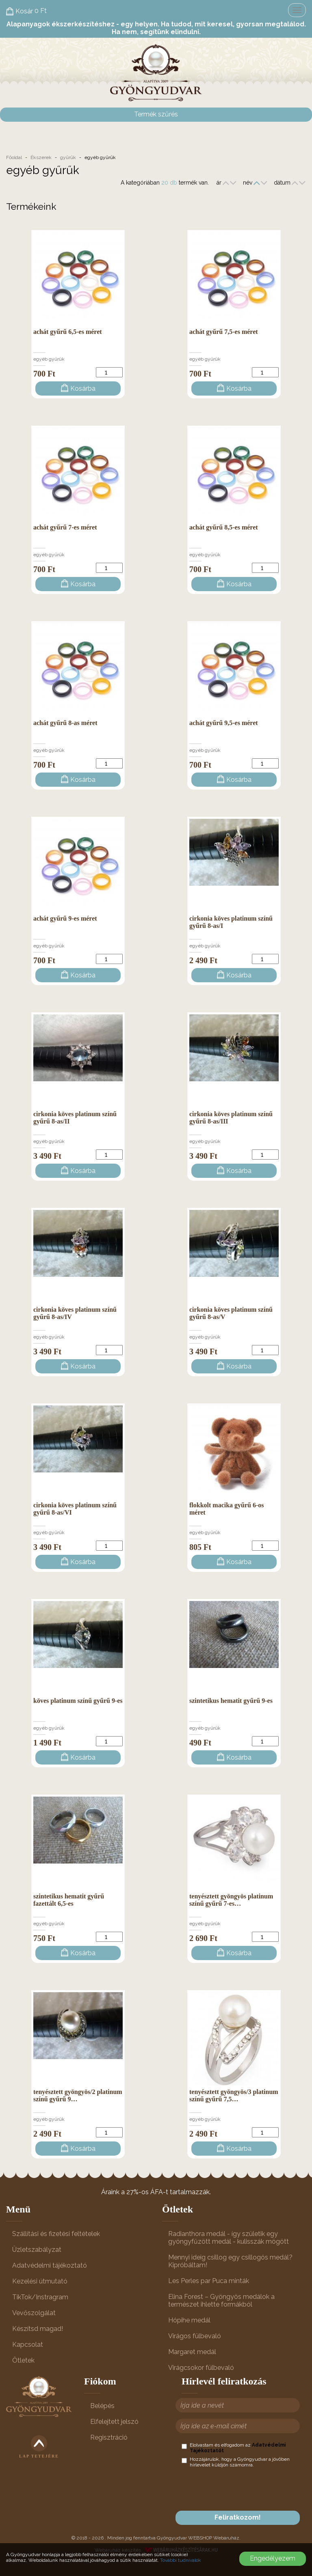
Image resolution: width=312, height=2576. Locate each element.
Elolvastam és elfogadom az (234, 2447)
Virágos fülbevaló (194, 2336)
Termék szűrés (156, 114)
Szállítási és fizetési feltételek (56, 2234)
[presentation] (243, 2489)
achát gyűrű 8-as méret (65, 722)
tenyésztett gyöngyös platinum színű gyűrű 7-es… (231, 1900)
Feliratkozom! (237, 2517)
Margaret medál (192, 2352)
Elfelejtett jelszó (114, 2421)
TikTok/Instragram (40, 2297)
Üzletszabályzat (36, 2249)
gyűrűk (68, 157)
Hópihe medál (189, 2320)
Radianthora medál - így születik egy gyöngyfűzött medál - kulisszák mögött (228, 2237)
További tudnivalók (180, 2560)
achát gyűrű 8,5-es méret (223, 527)
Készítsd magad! (37, 2329)
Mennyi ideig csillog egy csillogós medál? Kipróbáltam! (230, 2261)
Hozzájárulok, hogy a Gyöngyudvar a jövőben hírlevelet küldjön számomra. (236, 2462)
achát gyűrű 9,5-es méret (223, 722)
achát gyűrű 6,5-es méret (67, 331)
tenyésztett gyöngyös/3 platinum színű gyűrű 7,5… (233, 2095)
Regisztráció (109, 2437)
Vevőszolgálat (34, 2313)
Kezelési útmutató (39, 2281)
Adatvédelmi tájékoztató (49, 2265)
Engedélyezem (272, 2558)
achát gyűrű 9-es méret (65, 918)
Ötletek (23, 2360)
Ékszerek (41, 157)
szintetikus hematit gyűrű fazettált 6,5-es (68, 1900)
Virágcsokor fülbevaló (201, 2368)
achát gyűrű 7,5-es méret (223, 331)
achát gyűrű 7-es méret (65, 527)
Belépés (102, 2406)
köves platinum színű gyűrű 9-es (78, 1700)
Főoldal (14, 157)
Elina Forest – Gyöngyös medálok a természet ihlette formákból (221, 2300)
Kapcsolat (27, 2344)
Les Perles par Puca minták (208, 2281)
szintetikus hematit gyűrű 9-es (231, 1700)
